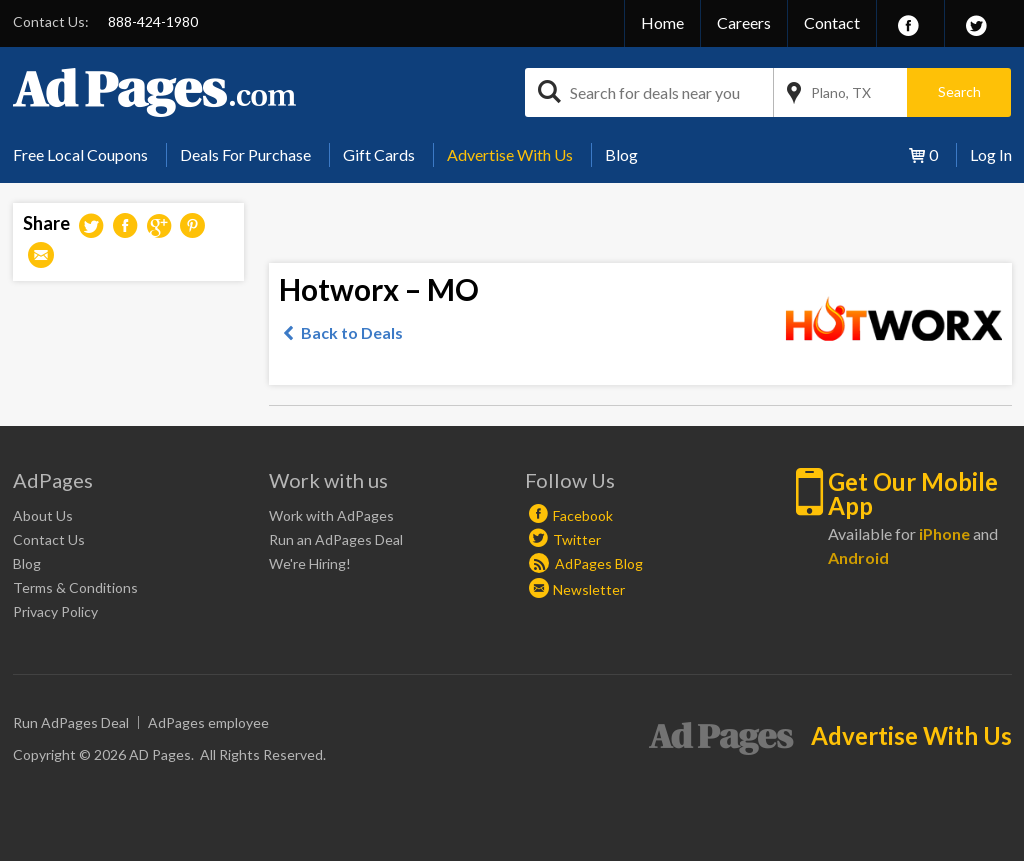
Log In (991, 154)
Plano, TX (841, 92)
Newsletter (589, 589)
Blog (621, 154)
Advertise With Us (510, 154)
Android (858, 557)
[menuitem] (88, 155)
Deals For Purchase (245, 154)
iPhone (944, 533)
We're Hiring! (310, 563)
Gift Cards (379, 154)
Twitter (577, 539)
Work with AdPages (331, 515)
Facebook (583, 515)
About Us (43, 515)
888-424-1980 (153, 21)
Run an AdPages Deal (336, 539)
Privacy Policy (55, 611)
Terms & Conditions (75, 587)
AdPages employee (208, 722)
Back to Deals (352, 332)
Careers (744, 22)
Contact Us (49, 539)
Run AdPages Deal (71, 722)
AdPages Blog (586, 563)
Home (662, 22)
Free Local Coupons (80, 154)
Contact (832, 22)
